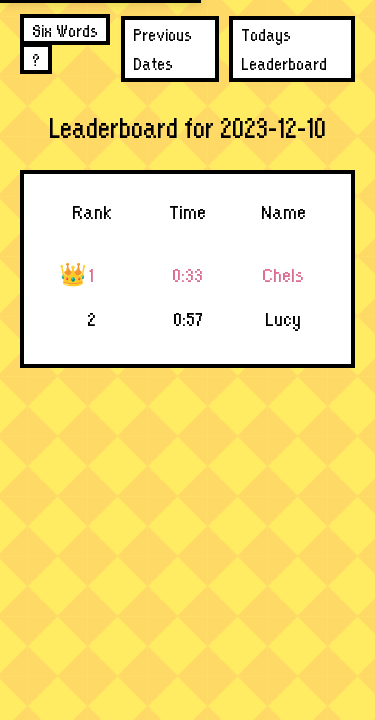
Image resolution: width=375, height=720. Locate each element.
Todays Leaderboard (284, 48)
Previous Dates (162, 48)
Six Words (65, 29)
